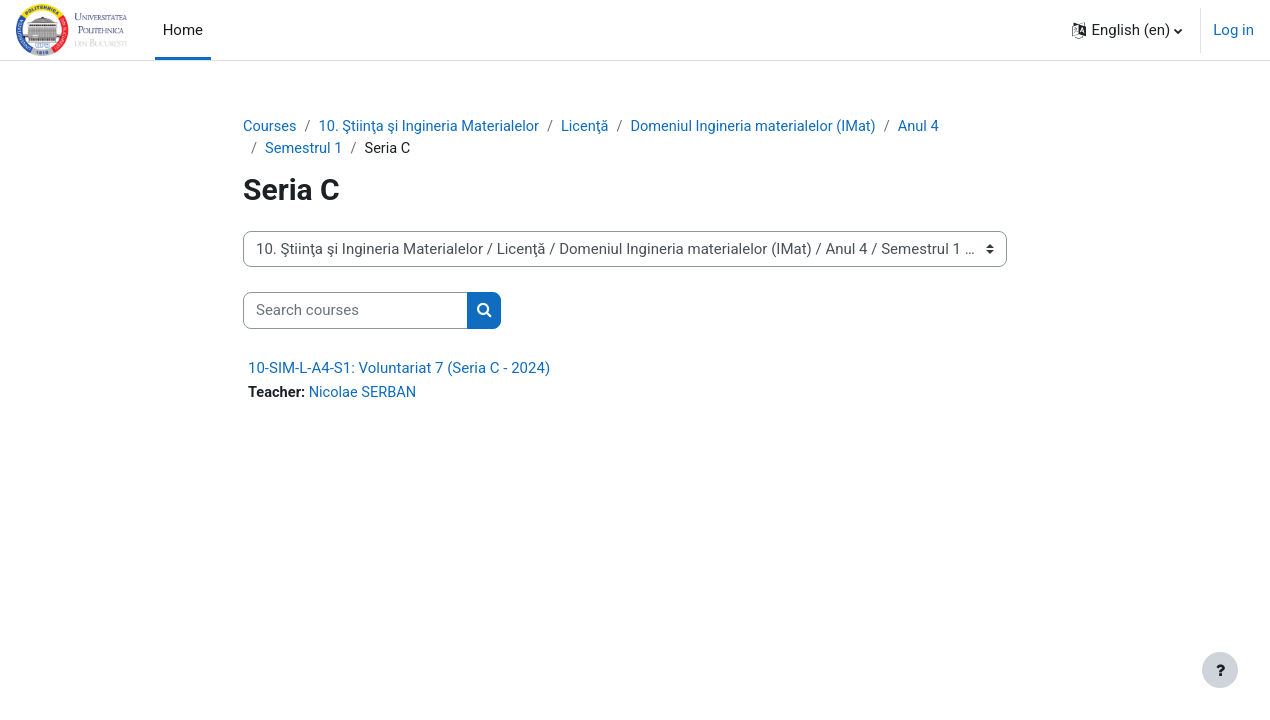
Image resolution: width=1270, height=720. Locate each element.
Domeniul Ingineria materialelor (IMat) (767, 127)
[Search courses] (355, 312)
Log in (1233, 30)
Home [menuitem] (183, 30)
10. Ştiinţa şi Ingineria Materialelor (433, 127)
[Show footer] (1220, 670)
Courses (270, 127)
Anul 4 (936, 127)
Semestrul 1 (305, 150)
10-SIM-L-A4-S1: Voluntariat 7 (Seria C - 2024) (399, 369)
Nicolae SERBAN (366, 394)
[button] (1127, 30)
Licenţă (594, 127)
